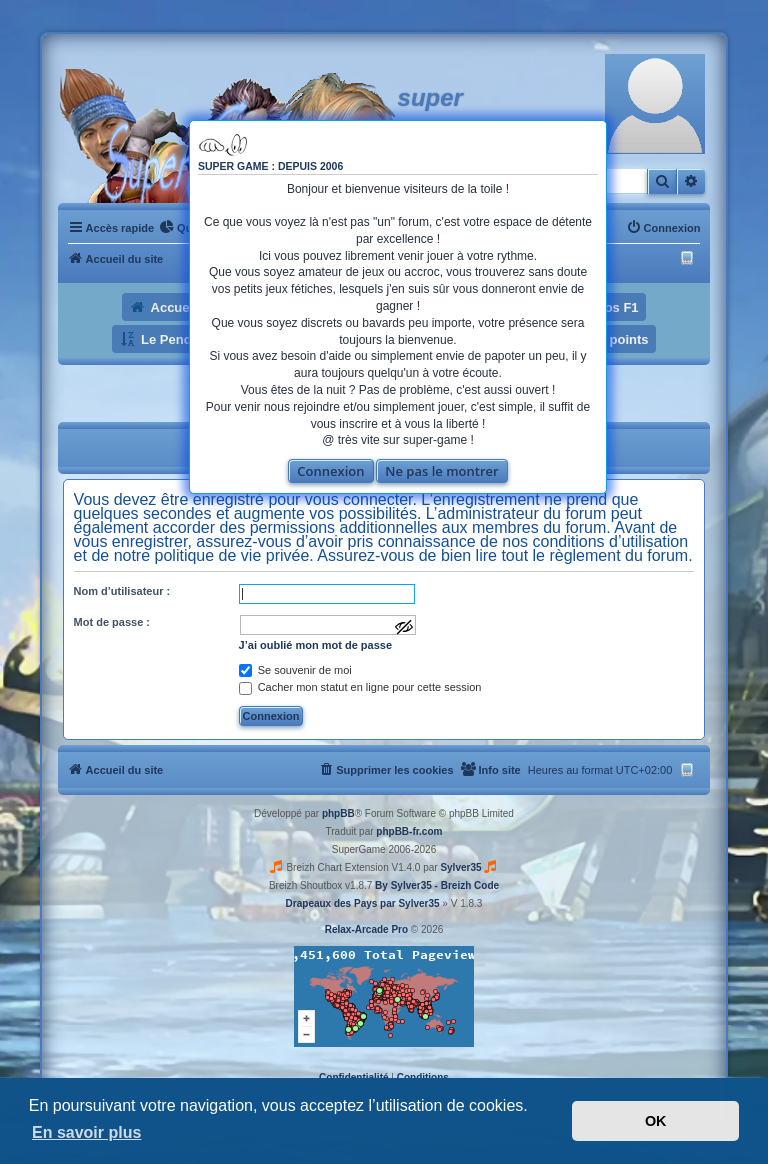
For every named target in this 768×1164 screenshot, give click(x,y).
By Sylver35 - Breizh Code (437, 885)
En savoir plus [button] (86, 1132)
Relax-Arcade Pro (366, 929)
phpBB (338, 813)
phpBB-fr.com (409, 831)
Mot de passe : (112, 622)
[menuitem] (180, 228)
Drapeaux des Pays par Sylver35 (363, 903)
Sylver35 (460, 867)
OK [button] (656, 1121)
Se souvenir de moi (295, 670)
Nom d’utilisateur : (122, 591)
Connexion (330, 471)
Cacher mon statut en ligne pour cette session (360, 687)
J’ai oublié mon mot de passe (315, 645)
